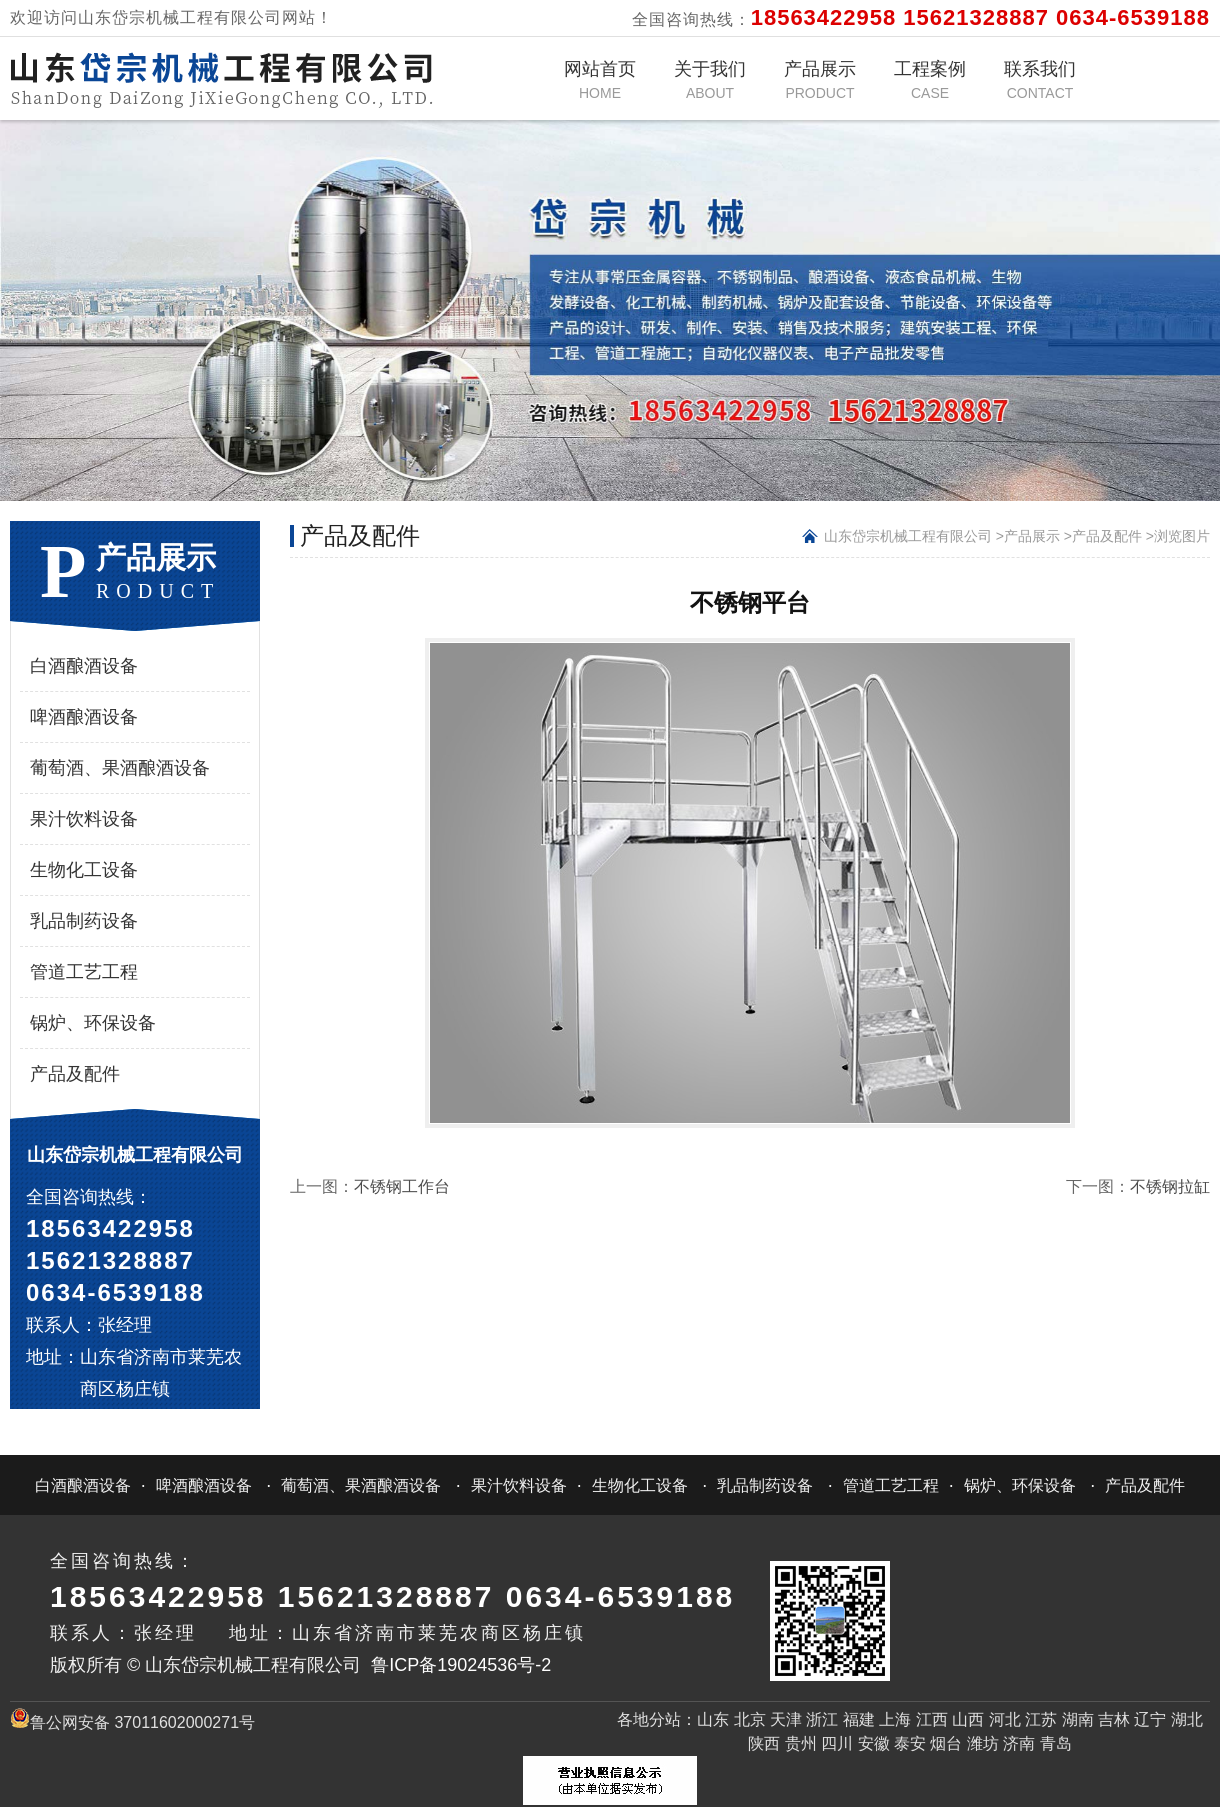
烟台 (946, 1743)
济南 (1019, 1743)
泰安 (910, 1743)
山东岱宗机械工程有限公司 (908, 536)
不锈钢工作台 (402, 1186)
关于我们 (710, 80)
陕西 (764, 1743)
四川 (837, 1743)
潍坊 (983, 1743)
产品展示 (820, 80)
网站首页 (600, 80)
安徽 (874, 1743)
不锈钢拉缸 (1170, 1186)
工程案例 (930, 80)
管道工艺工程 (84, 972)
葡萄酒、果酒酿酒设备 (120, 768)
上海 (895, 1719)
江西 (932, 1719)
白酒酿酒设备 (84, 666)
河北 (1005, 1719)
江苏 (1041, 1719)
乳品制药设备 (84, 921)
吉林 (1114, 1719)
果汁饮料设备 (84, 819)
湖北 (1187, 1719)
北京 (750, 1719)
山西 (968, 1719)
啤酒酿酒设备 (84, 717)
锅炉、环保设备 (93, 1023)
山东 (713, 1719)
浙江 (822, 1719)
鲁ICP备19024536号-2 (461, 1665)
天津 (786, 1719)
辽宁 (1150, 1719)
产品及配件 (75, 1074)
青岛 (1056, 1743)
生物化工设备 (84, 870)
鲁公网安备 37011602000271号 (132, 1722)
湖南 (1078, 1719)
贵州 (801, 1743)
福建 (859, 1719)
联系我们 (1040, 80)
